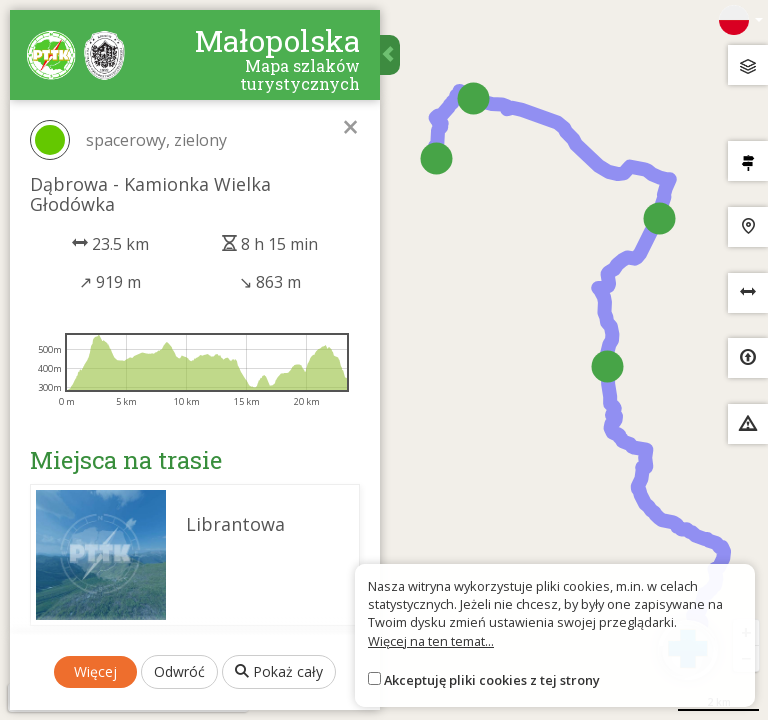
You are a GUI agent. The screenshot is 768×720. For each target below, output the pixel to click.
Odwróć (179, 671)
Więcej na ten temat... (431, 641)
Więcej (95, 671)
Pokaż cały (279, 671)
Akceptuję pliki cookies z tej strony (492, 680)
